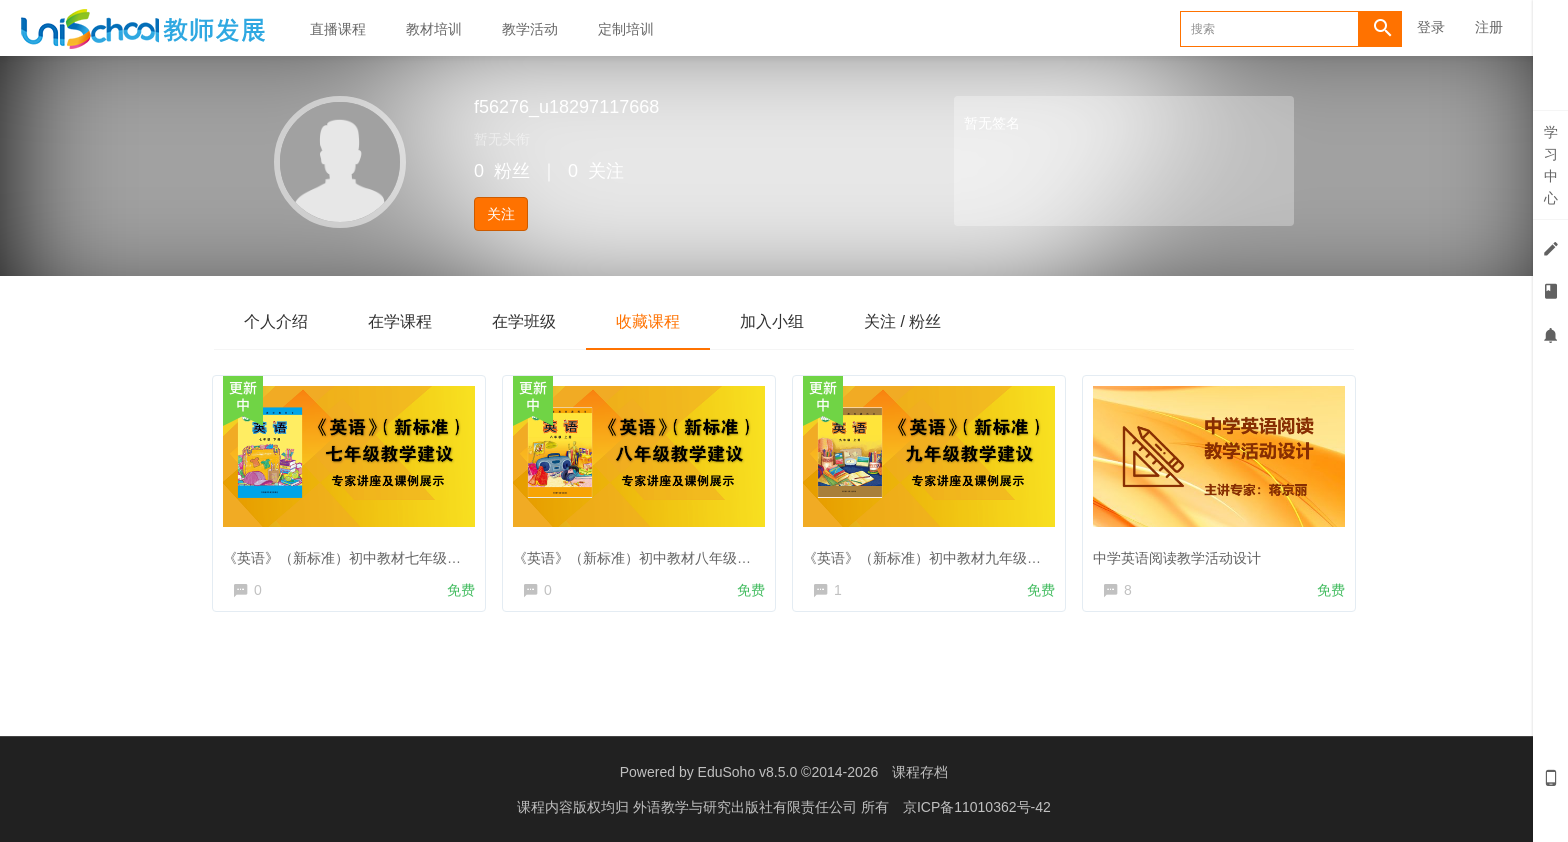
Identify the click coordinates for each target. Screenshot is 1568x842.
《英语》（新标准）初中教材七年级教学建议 (367, 554)
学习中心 (1551, 165)
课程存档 (920, 772)
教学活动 (530, 29)
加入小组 (772, 321)
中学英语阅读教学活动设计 (1181, 554)
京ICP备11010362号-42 (977, 807)
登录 (1431, 27)
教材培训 (434, 29)
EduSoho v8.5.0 (748, 772)
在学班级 (524, 321)
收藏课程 (648, 321)
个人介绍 (276, 321)
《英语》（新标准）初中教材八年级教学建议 (657, 554)
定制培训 (626, 29)
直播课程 (338, 29)
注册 (1489, 27)
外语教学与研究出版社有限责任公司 (747, 807)
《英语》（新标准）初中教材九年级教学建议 (947, 554)
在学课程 (400, 321)
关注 (501, 214)
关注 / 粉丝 (902, 321)
